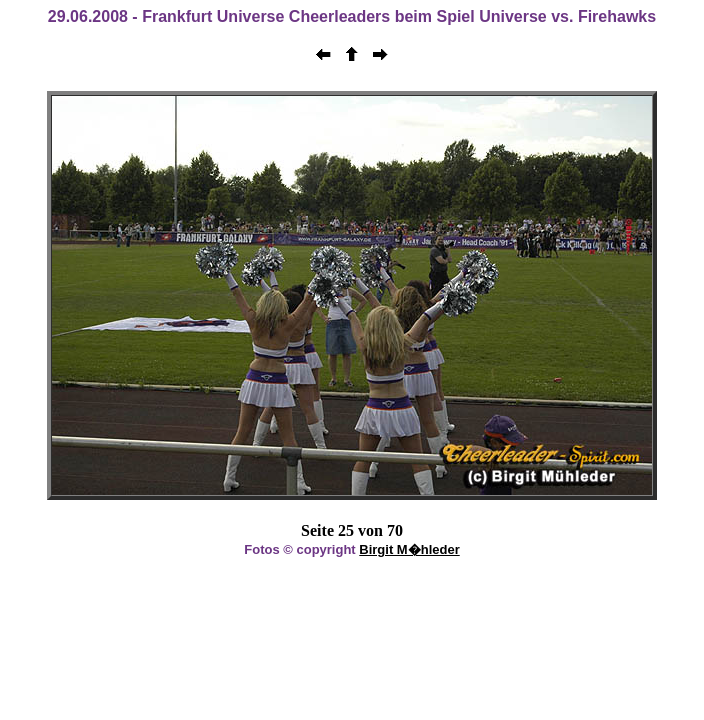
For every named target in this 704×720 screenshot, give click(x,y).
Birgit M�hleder (409, 549)
